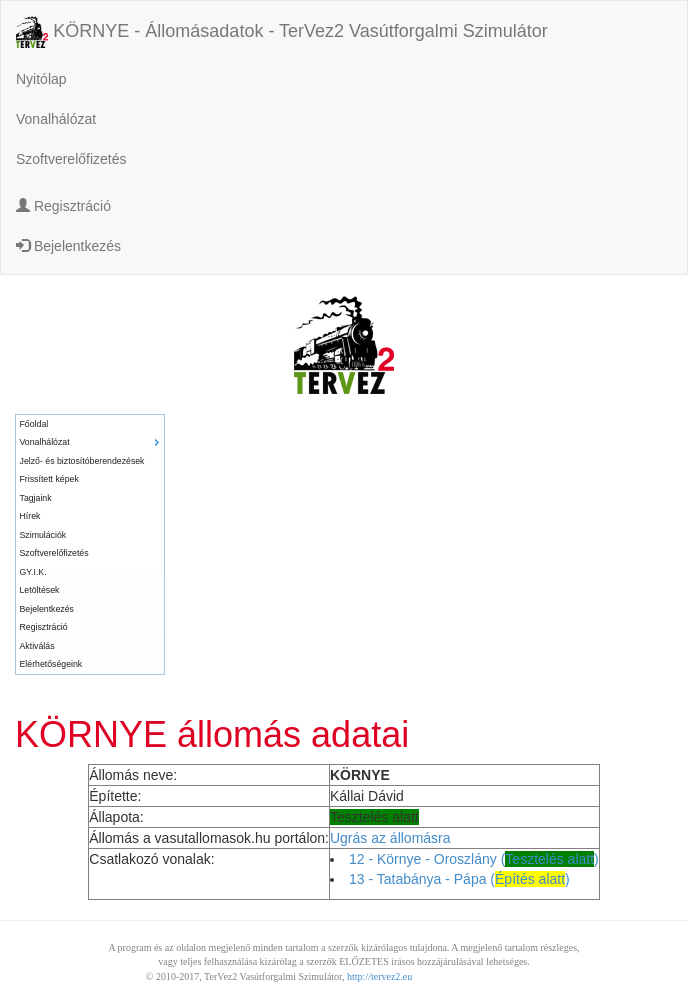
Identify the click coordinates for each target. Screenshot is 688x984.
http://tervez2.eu (379, 976)
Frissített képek (49, 479)
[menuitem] (90, 424)
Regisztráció (63, 206)
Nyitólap (41, 79)
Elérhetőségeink (51, 664)
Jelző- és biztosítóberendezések (82, 461)
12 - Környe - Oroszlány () (474, 859)
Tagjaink (36, 498)
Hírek (30, 516)
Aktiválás (37, 646)
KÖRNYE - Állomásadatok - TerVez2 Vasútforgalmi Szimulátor (282, 32)
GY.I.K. (33, 572)
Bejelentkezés (68, 246)
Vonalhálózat (56, 119)
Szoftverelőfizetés (71, 159)
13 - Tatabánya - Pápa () (459, 879)
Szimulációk (43, 535)
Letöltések (40, 590)
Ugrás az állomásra (390, 838)
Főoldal (34, 424)
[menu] (90, 544)
